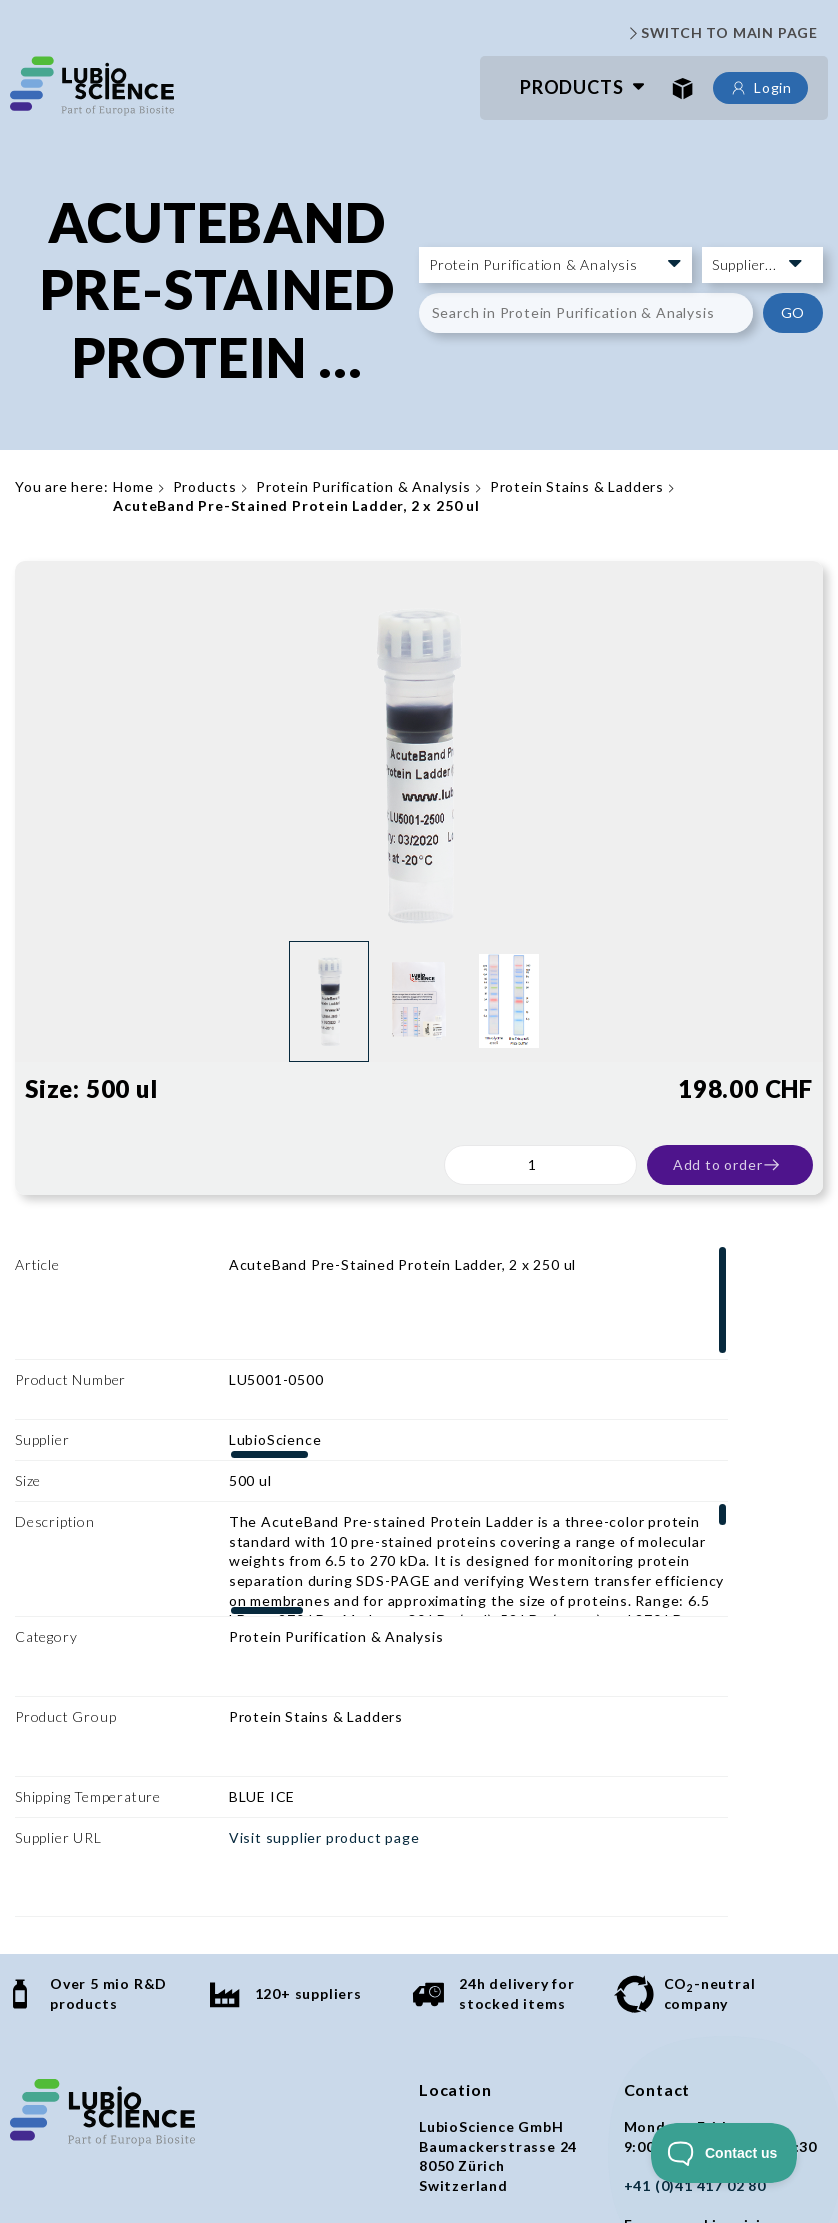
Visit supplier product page (324, 1666)
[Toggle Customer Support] (724, 2153)
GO (793, 312)
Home (133, 486)
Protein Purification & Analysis (363, 486)
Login (760, 88)
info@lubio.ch (674, 2015)
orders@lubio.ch (684, 2074)
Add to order (727, 1165)
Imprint (371, 2153)
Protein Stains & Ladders (577, 486)
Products (571, 87)
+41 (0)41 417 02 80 (695, 1956)
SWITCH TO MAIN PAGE (721, 33)
